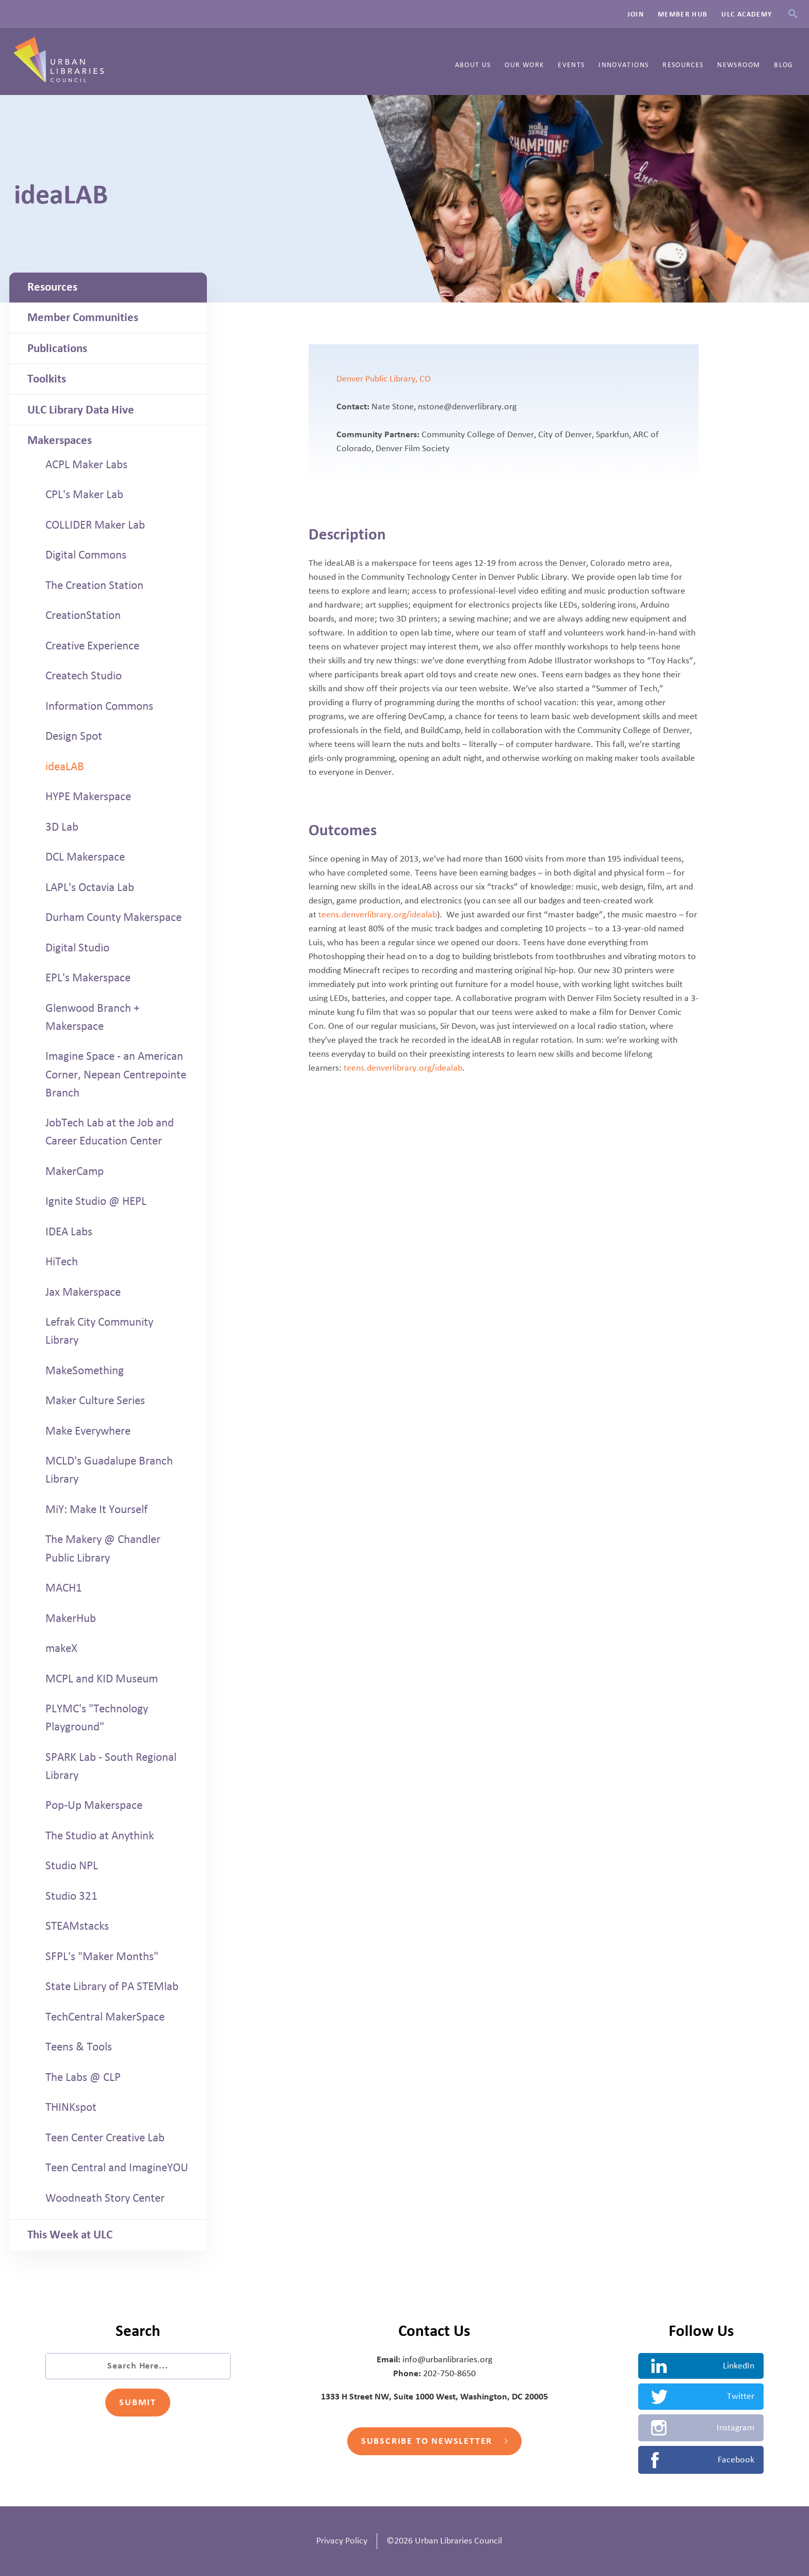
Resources (682, 65)
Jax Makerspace (83, 1292)
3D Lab (61, 827)
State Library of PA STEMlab (112, 1986)
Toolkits (46, 379)
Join (635, 14)
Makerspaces (59, 440)
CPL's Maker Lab (84, 494)
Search (793, 14)
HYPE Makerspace (88, 796)
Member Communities (82, 317)
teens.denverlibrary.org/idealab (377, 914)
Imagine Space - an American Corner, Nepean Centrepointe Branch (115, 1074)
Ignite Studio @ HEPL (96, 1201)
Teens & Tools (78, 2047)
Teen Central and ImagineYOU (116, 2167)
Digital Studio (77, 948)
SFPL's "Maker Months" (101, 1956)
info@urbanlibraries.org (447, 2359)
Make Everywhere (88, 1431)
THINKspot (70, 2107)
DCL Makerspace (85, 857)
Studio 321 (71, 1896)
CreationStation (83, 615)
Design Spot (73, 736)
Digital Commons (85, 555)
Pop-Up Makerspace (93, 1805)
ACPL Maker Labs (86, 464)
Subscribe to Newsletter (434, 2441)
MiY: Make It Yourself (96, 1509)
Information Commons (99, 706)
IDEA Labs (68, 1232)
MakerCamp (74, 1171)
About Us (473, 65)
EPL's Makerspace (88, 978)
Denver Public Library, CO (383, 379)
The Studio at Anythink (99, 1836)
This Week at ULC (69, 2235)
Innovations (623, 65)
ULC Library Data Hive (80, 410)
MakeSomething (84, 1370)
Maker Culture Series (95, 1400)
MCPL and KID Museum (101, 1679)
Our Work (524, 65)
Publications (57, 348)
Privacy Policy (341, 2541)
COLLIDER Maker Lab (95, 525)
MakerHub (70, 1618)
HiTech (61, 1261)
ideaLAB (64, 766)
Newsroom (738, 65)
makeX (61, 1648)
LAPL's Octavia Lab (89, 887)
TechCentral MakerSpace (105, 2017)
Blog (783, 65)
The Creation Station (94, 585)
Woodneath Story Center (105, 2198)
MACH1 (63, 1588)
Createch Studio (83, 676)
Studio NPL (71, 1865)
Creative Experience (92, 646)
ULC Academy (746, 14)
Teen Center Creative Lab (105, 2138)
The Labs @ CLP (83, 2077)
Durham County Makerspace (113, 917)
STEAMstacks (77, 1926)
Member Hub (683, 14)
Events (571, 65)
